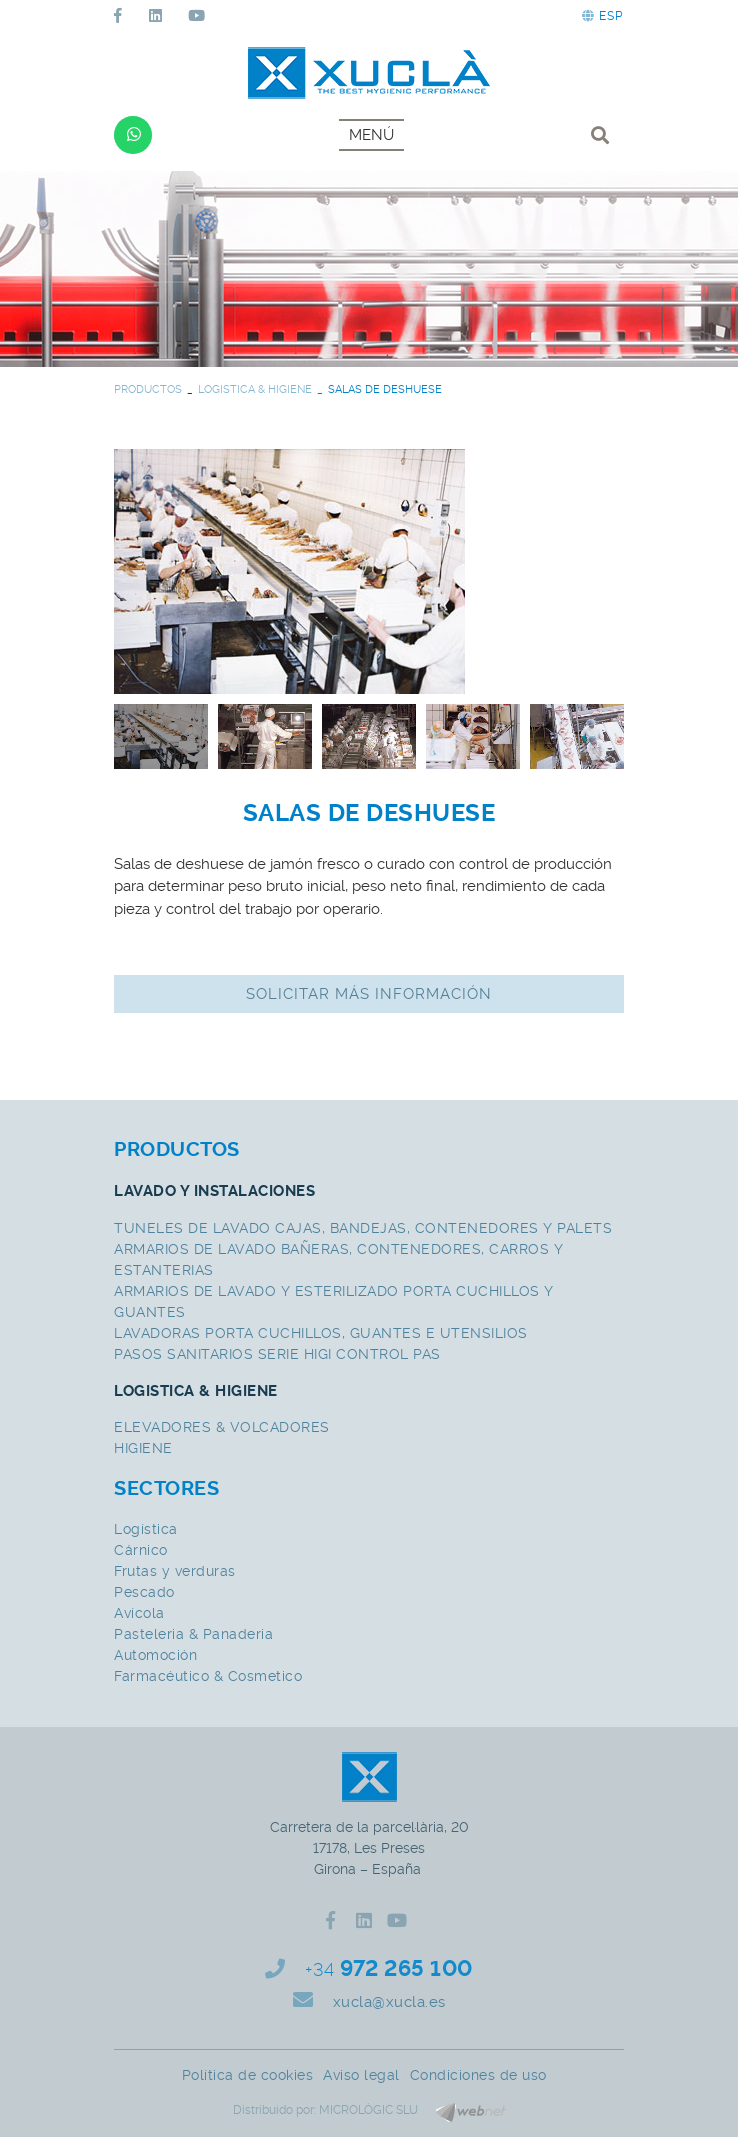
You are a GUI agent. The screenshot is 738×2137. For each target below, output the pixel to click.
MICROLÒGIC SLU (368, 2110)
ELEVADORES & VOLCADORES (222, 1427)
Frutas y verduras (175, 1571)
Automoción (155, 1655)
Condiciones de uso (478, 2075)
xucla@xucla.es (389, 2002)
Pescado (144, 1592)
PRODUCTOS (148, 389)
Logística (146, 1529)
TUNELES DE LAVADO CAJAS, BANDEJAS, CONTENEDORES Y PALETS (363, 1228)
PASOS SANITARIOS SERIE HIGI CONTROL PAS (277, 1354)
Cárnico (141, 1550)
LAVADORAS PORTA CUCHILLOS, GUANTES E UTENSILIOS (321, 1333)
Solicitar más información (369, 994)
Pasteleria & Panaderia (193, 1634)
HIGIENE (143, 1448)
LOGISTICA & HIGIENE (255, 389)
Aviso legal (361, 2075)
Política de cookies (248, 2075)
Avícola (139, 1613)
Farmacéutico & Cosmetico (208, 1676)
